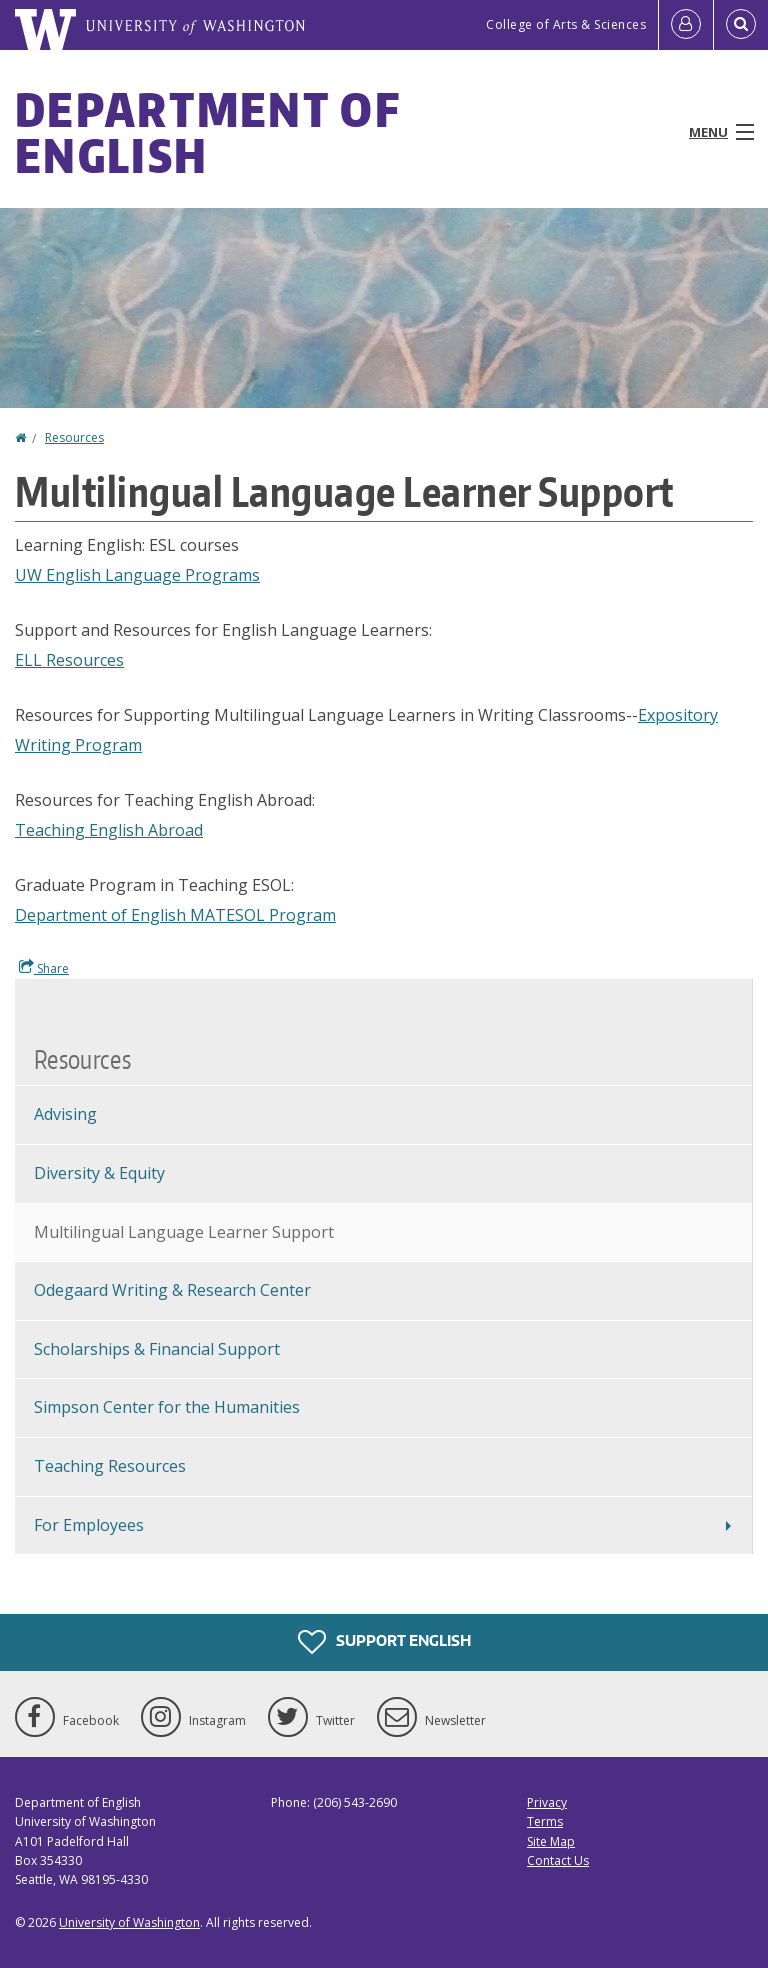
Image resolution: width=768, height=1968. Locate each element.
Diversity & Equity (99, 1173)
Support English (384, 1642)
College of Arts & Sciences (566, 24)
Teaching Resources (110, 1466)
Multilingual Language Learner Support (184, 1232)
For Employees (89, 1525)
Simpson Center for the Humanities (167, 1407)
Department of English (207, 132)
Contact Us (558, 1860)
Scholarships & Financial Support (157, 1349)
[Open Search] (741, 25)
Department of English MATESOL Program (175, 915)
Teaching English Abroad (109, 830)
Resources (74, 437)
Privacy (547, 1802)
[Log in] (686, 25)
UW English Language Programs (137, 575)
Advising (65, 1114)
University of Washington (129, 1922)
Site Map (551, 1841)
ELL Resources (69, 660)
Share (44, 968)
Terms (545, 1821)
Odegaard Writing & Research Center (172, 1290)
